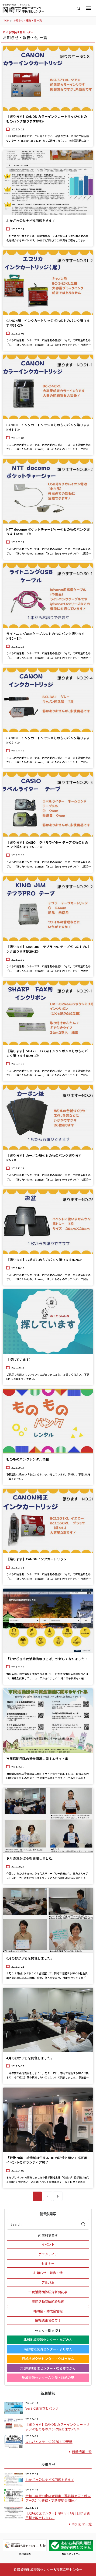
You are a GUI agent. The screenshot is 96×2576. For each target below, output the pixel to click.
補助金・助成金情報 (48, 2311)
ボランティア (48, 2254)
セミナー (48, 2263)
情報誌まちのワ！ (48, 2320)
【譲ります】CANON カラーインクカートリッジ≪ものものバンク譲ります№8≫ (57, 2426)
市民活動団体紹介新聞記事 (48, 2292)
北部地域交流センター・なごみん (48, 2339)
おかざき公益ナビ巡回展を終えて (49, 2479)
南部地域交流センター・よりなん (48, 2349)
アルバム (48, 2282)
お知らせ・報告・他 (48, 2272)
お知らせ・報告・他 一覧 (27, 20)
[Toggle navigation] (88, 8)
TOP (6, 20)
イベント (48, 2244)
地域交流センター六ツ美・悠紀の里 (48, 2377)
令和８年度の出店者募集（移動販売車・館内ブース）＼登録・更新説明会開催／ (58, 2498)
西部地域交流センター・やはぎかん (48, 2358)
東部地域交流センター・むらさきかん (48, 2368)
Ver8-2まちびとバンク (42, 2408)
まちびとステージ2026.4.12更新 (48, 2441)
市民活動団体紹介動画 (48, 2301)
